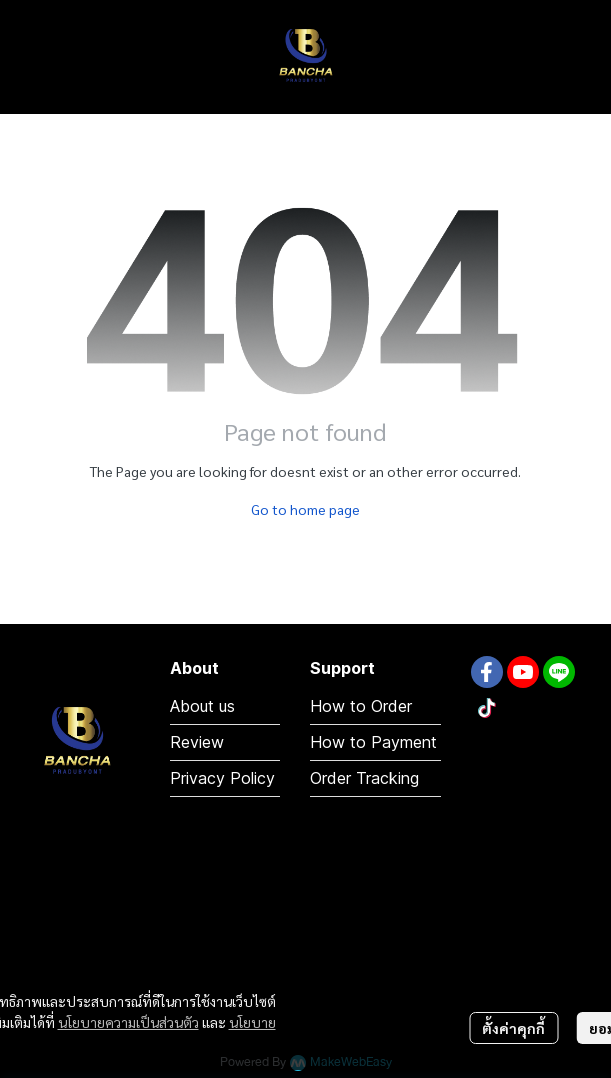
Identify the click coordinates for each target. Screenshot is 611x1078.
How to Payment (373, 742)
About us (202, 706)
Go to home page (305, 509)
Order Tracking (364, 778)
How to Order (361, 706)
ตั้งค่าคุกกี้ (513, 1028)
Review (197, 742)
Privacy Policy (222, 778)
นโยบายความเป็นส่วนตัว (128, 1022)
